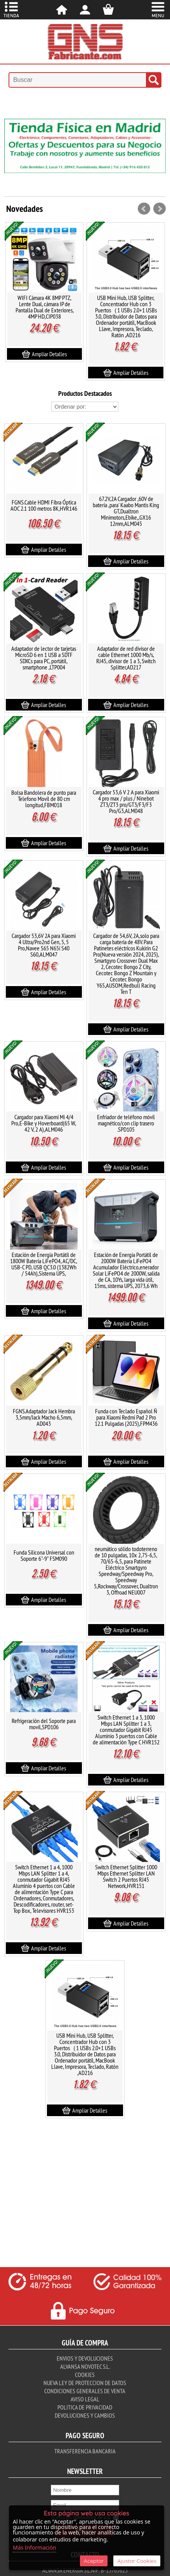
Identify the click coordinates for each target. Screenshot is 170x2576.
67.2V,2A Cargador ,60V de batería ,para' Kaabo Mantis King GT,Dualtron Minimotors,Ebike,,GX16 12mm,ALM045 (126, 511)
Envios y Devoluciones (85, 2358)
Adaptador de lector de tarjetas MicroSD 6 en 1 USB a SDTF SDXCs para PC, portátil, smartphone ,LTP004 (43, 658)
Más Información (34, 2547)
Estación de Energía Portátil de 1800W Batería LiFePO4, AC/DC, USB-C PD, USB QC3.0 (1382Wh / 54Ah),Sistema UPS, (43, 1264)
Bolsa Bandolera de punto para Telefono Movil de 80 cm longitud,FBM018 (43, 799)
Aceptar (94, 2560)
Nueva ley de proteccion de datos (84, 2383)
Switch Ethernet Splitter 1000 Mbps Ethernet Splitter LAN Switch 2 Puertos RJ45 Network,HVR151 (126, 1876)
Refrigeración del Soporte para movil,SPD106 (44, 1724)
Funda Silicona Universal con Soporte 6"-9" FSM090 (44, 1555)
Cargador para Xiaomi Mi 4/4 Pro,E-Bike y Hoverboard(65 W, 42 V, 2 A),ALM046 (43, 1123)
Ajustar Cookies (136, 2560)
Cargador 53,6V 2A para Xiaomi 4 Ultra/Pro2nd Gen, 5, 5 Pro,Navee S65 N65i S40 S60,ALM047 (44, 945)
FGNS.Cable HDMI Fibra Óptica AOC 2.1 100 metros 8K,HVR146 (43, 505)
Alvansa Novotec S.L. (85, 2366)
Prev (144, 209)
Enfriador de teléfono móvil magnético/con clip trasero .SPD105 (126, 1123)
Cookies (85, 2374)
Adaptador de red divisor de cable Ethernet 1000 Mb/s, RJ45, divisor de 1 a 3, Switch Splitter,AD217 (126, 658)
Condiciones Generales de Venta (84, 2391)
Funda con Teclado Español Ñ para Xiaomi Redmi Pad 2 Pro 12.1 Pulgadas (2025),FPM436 (126, 1417)
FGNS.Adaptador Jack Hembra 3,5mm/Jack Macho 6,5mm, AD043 (44, 1417)
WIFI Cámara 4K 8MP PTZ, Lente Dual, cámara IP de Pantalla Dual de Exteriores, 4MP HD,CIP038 (45, 307)
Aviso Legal (85, 2399)
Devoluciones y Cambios (85, 2415)
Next (159, 209)
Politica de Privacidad (84, 2407)
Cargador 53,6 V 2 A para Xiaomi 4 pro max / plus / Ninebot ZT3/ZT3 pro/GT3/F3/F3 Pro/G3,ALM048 (126, 801)
